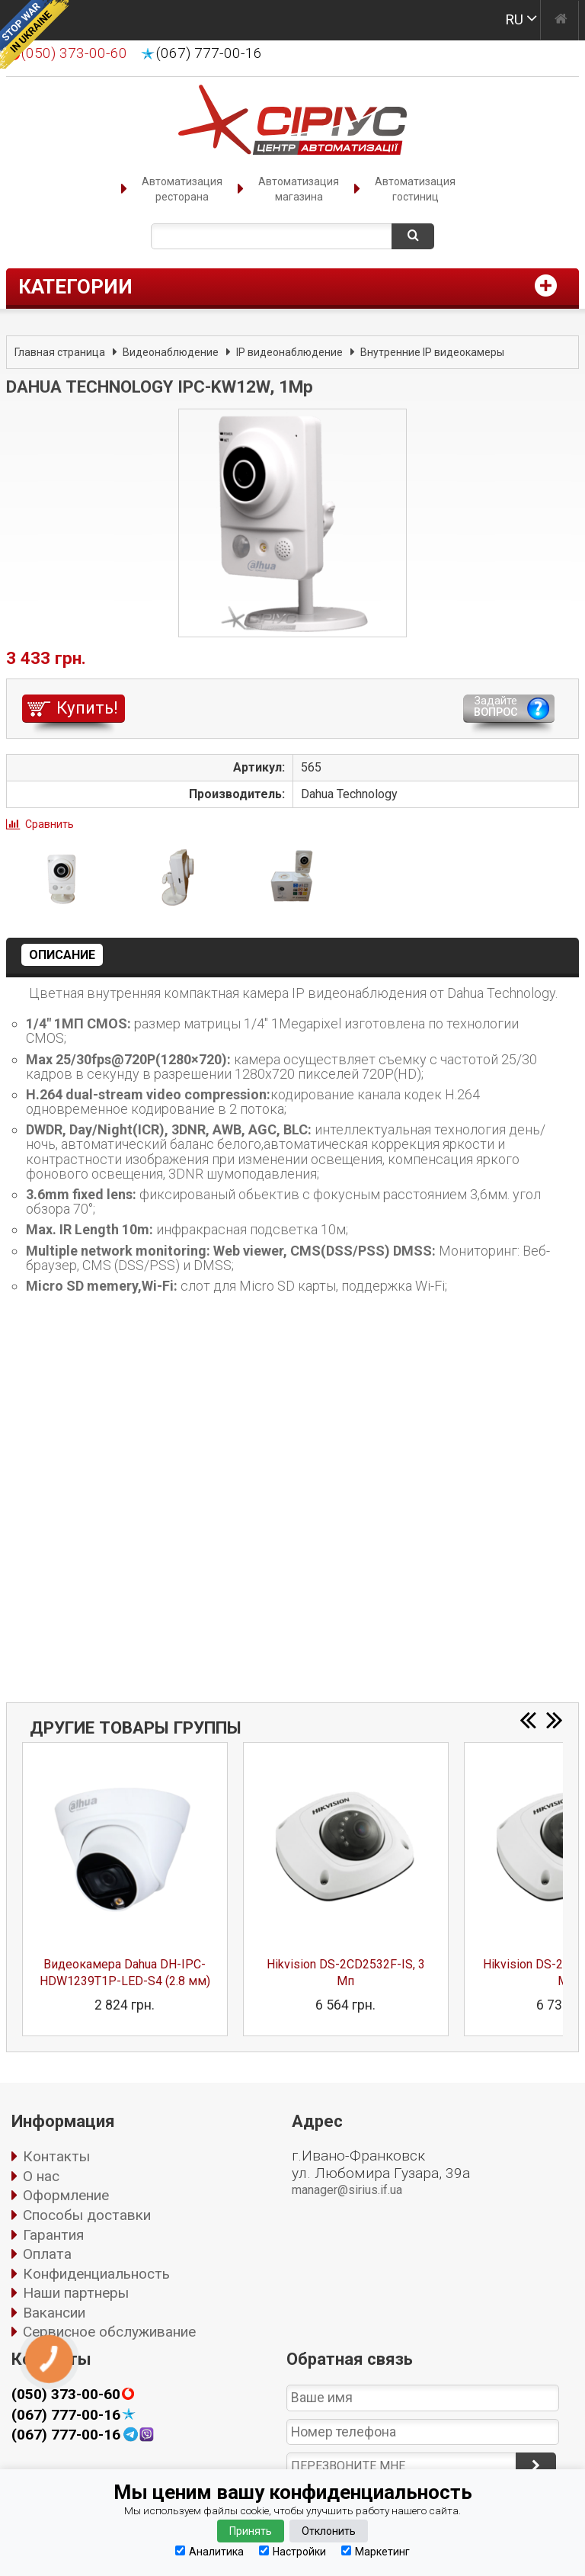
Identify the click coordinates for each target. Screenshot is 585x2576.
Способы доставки (87, 2215)
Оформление (66, 2195)
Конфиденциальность (96, 2273)
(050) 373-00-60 (65, 2394)
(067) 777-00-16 (209, 53)
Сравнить (49, 824)
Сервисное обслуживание (109, 2331)
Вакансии (54, 2312)
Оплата (47, 2254)
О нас (41, 2176)
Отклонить (329, 2531)
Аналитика (209, 2551)
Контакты (56, 2156)
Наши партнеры (76, 2293)
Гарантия (53, 2235)
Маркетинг (375, 2551)
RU (514, 19)
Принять (250, 2531)
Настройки (292, 2551)
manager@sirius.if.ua (347, 2190)
